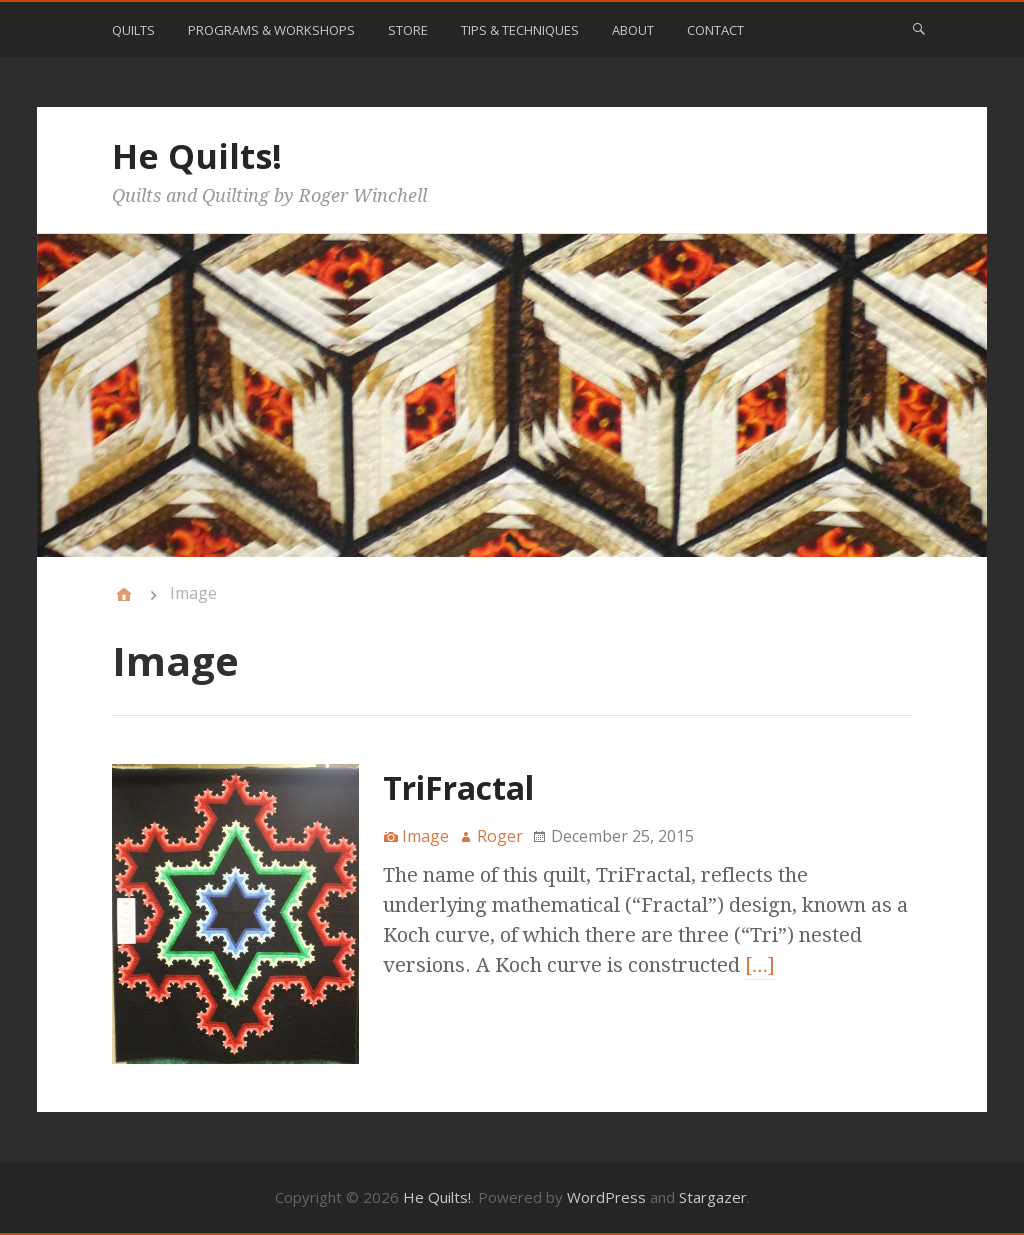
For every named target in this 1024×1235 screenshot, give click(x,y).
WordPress (606, 1197)
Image (425, 836)
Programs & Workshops (271, 30)
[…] (760, 965)
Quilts (133, 30)
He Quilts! (197, 156)
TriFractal (458, 787)
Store (408, 30)
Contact (715, 30)
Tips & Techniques (520, 30)
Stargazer (713, 1197)
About (633, 30)
